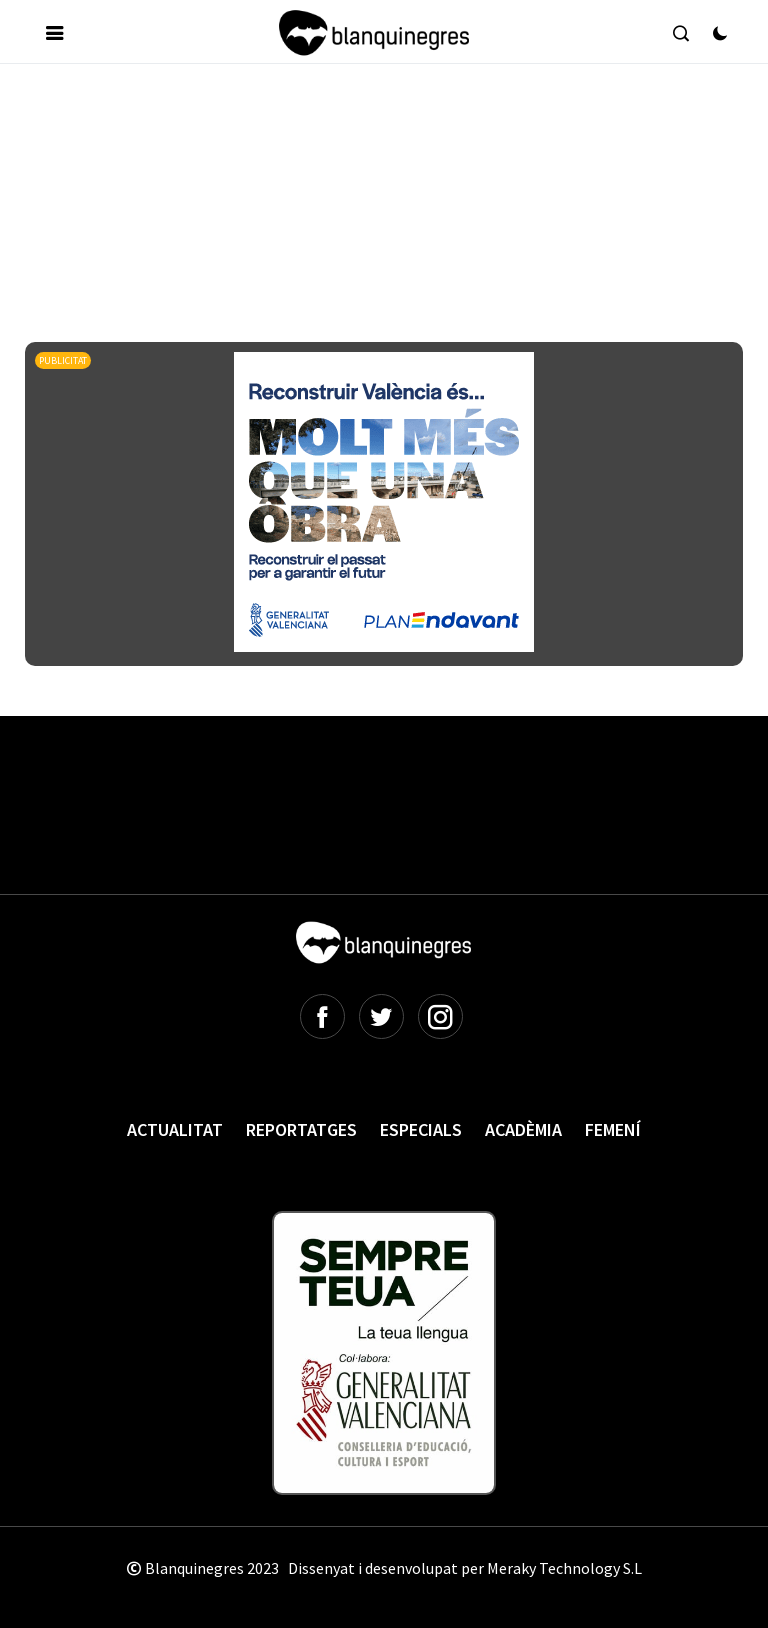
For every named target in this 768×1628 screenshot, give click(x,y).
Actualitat (175, 1129)
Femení (613, 1129)
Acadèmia (523, 1129)
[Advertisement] (389, 139)
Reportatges (301, 1129)
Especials (421, 1129)
